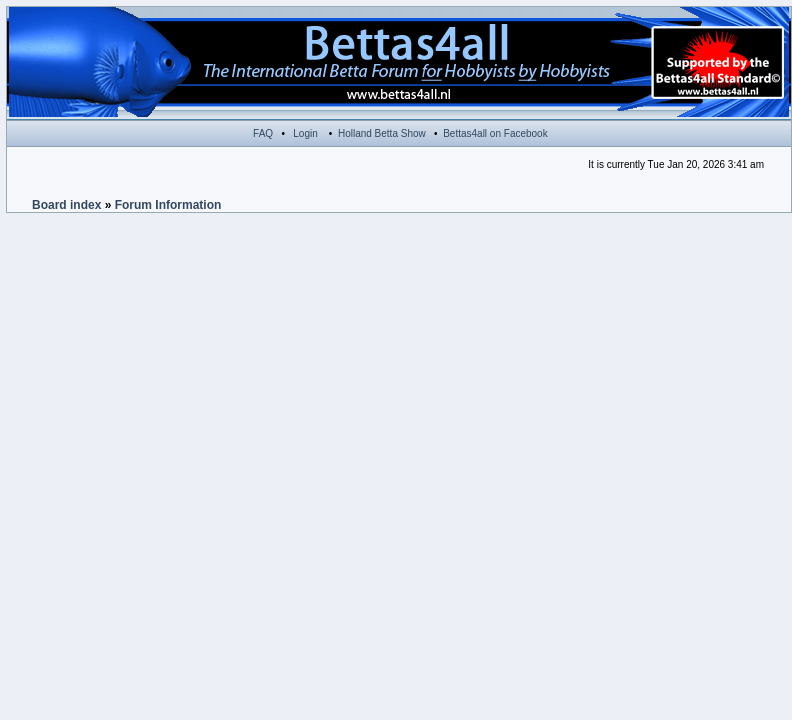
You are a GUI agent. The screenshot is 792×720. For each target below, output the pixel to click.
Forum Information (168, 205)
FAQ (263, 133)
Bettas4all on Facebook (495, 133)
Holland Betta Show (382, 133)
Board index (66, 205)
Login (305, 133)
